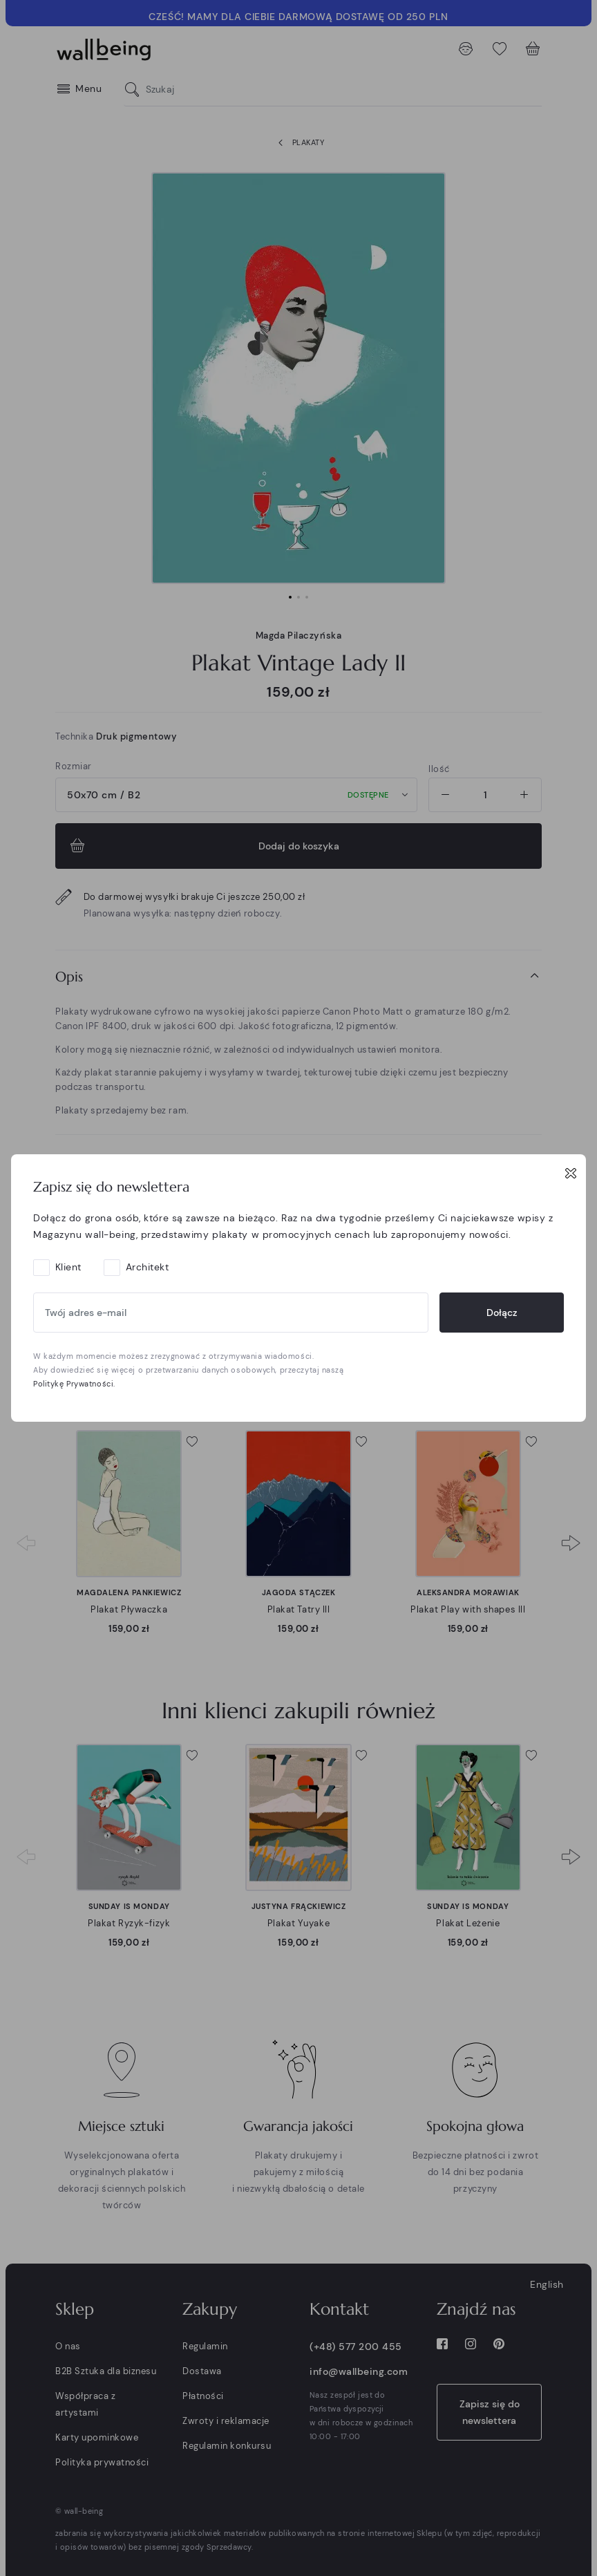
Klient (68, 1267)
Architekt (147, 1267)
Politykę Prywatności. (74, 1384)
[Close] (570, 1173)
